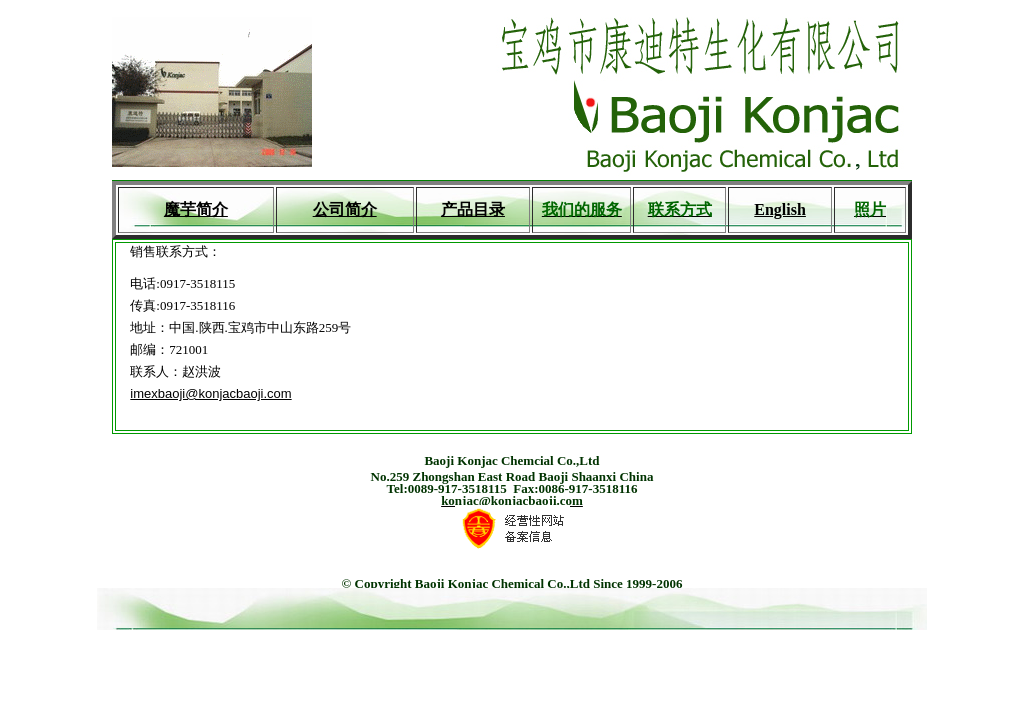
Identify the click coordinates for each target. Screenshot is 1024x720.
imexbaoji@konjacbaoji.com (210, 393)
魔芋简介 (196, 209)
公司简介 (345, 209)
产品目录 (473, 209)
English (780, 209)
